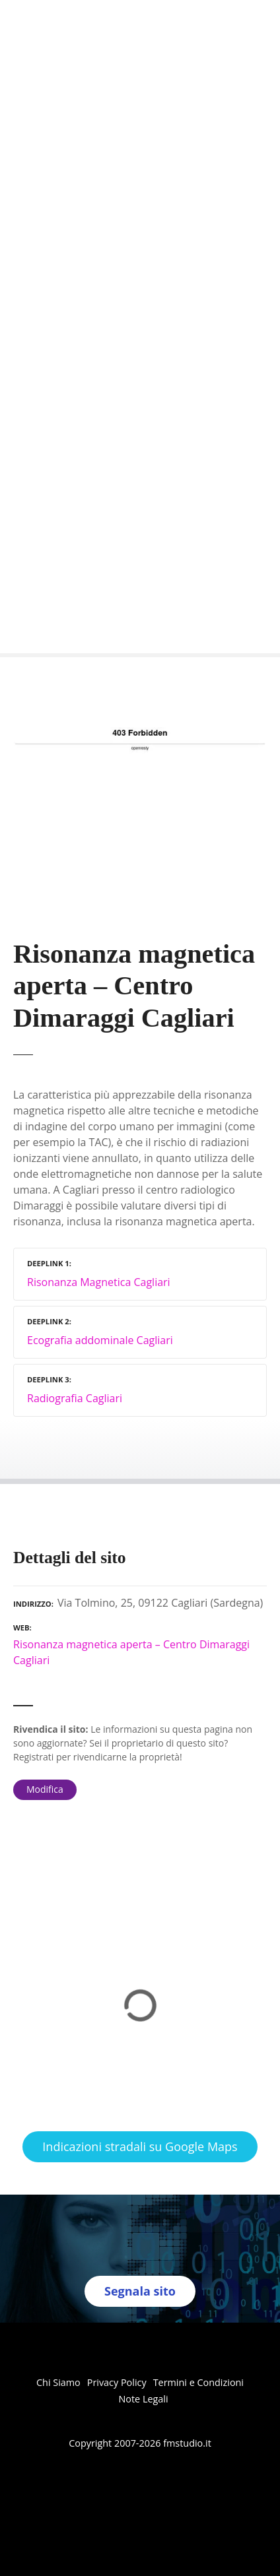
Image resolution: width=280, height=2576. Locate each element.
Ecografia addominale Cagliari (100, 1340)
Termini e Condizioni (198, 2382)
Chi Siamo (58, 2382)
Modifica (44, 1789)
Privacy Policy (117, 2382)
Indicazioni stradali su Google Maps (139, 2146)
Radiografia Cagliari (74, 1398)
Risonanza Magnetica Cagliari (98, 1282)
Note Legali (143, 2399)
